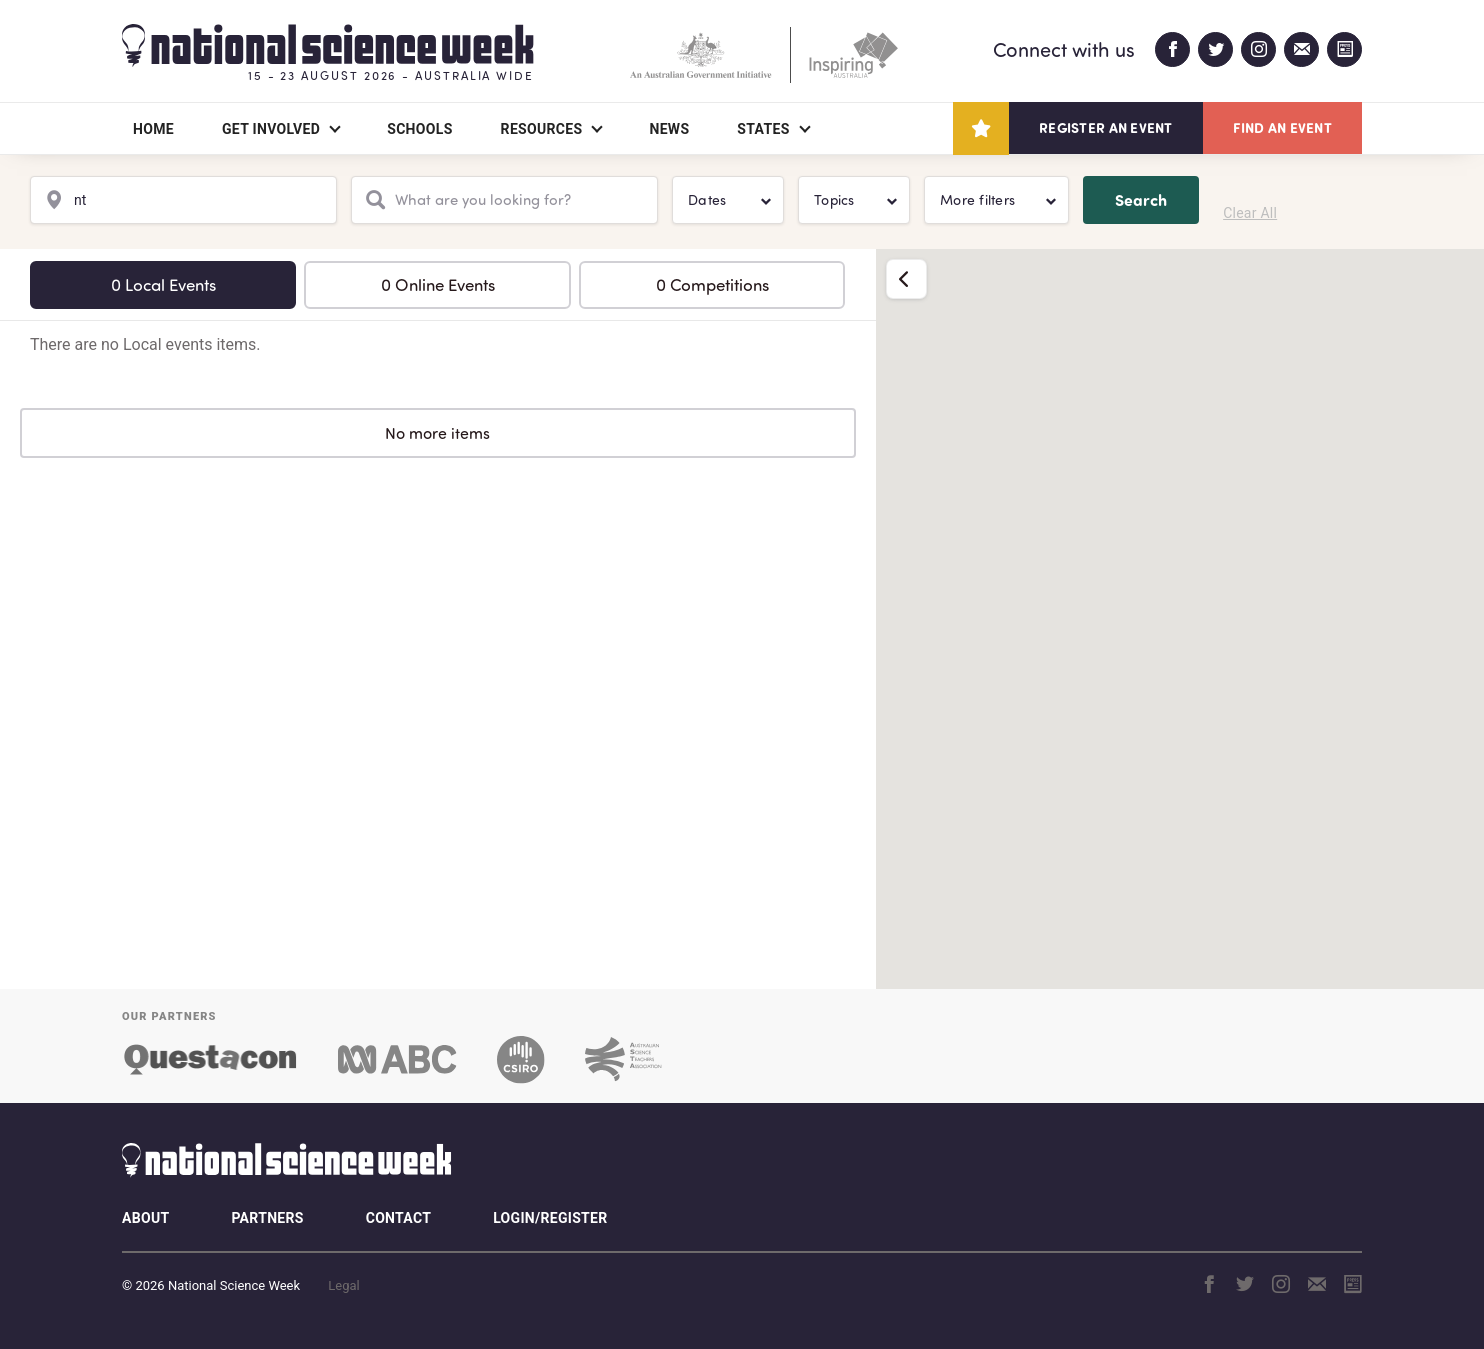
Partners (267, 1218)
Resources (542, 129)
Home (153, 129)
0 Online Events (438, 284)
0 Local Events (163, 284)
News (669, 129)
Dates (707, 199)
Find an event (1282, 127)
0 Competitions (712, 284)
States (763, 129)
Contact (398, 1218)
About (145, 1218)
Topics (834, 199)
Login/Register (550, 1218)
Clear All (1250, 213)
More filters (977, 199)
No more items (437, 433)
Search (1141, 199)
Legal (343, 1285)
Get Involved (271, 129)
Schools (419, 129)
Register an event (1105, 127)
